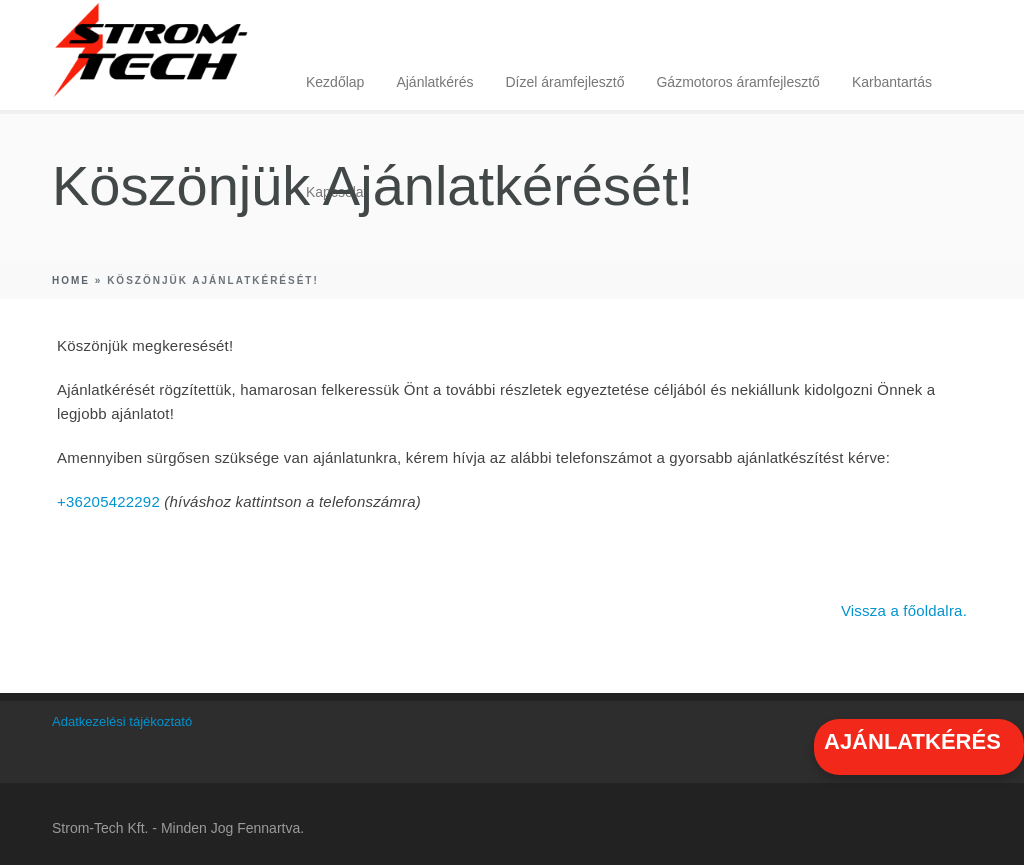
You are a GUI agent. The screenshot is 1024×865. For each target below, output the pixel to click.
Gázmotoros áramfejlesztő (737, 82)
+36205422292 (108, 501)
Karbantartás (892, 82)
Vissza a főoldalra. (904, 610)
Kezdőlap (335, 82)
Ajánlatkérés (434, 82)
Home (71, 280)
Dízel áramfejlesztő (564, 82)
